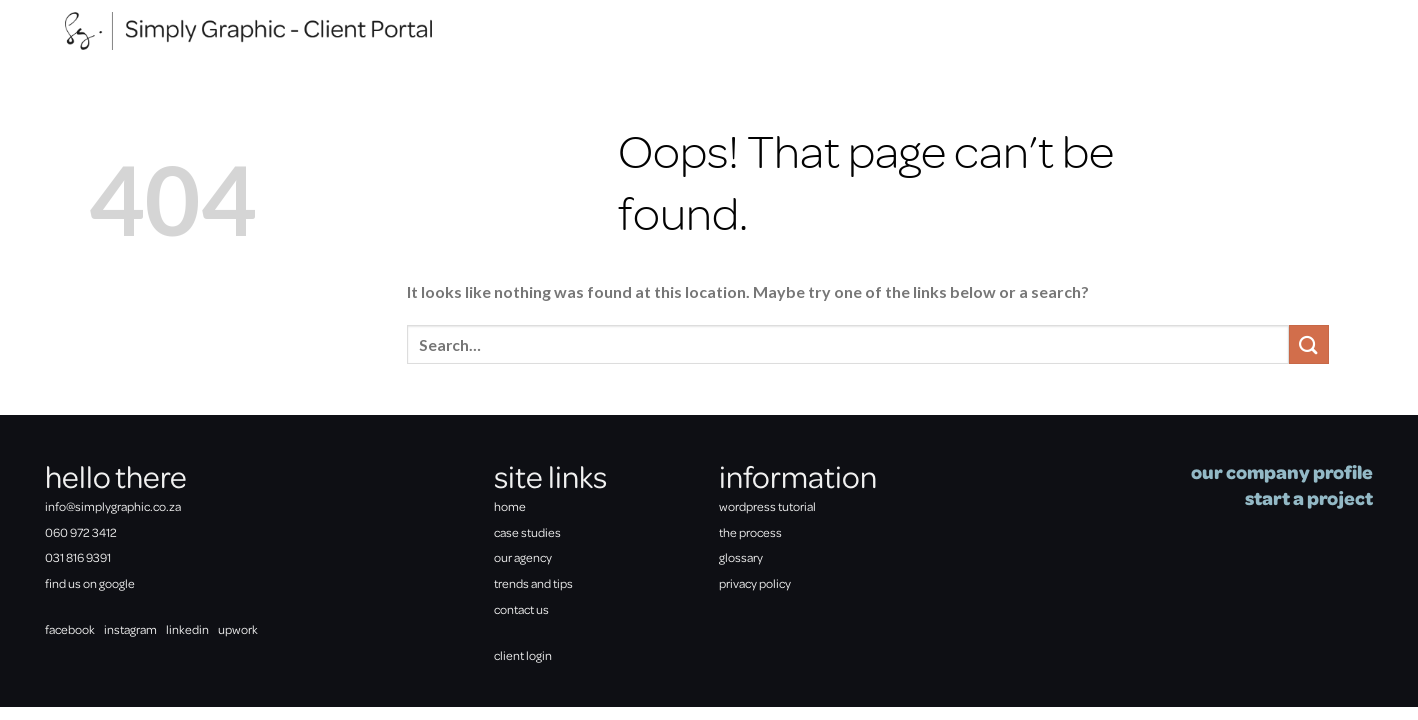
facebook (70, 629)
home (510, 506)
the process (750, 532)
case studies (527, 532)
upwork (238, 629)
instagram (130, 629)
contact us (521, 609)
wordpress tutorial (767, 506)
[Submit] (1309, 344)
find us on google (90, 583)
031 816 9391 (78, 557)
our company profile (1282, 471)
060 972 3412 (81, 532)
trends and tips (533, 583)
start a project (1309, 497)
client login (523, 655)
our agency (523, 557)
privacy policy (755, 583)
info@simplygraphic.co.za (113, 506)
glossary (741, 557)
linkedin (187, 629)
